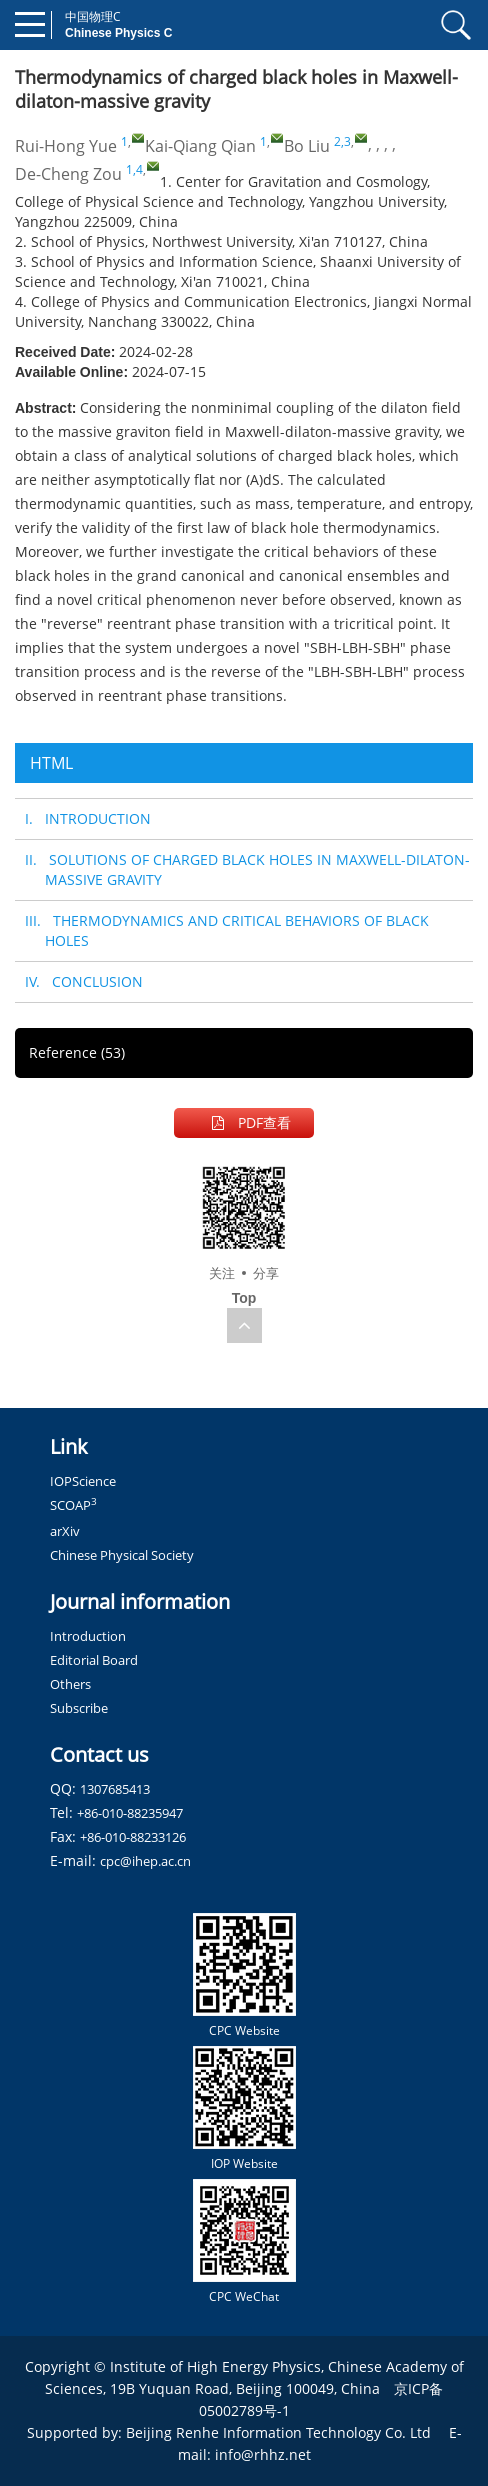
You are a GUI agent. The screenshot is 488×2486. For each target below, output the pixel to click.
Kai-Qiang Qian (200, 146)
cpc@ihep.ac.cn (145, 1861)
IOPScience (83, 1481)
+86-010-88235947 (130, 1813)
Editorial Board (94, 1660)
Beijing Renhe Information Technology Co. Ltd (278, 2432)
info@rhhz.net (263, 2454)
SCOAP (73, 1505)
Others (70, 1684)
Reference (77, 1052)
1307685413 (115, 1789)
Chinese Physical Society (122, 1555)
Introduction (88, 1636)
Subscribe (79, 1708)
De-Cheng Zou (68, 174)
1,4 (134, 169)
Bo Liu (307, 146)
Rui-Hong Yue (66, 146)
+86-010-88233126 (133, 1837)
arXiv (65, 1531)
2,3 (342, 141)
